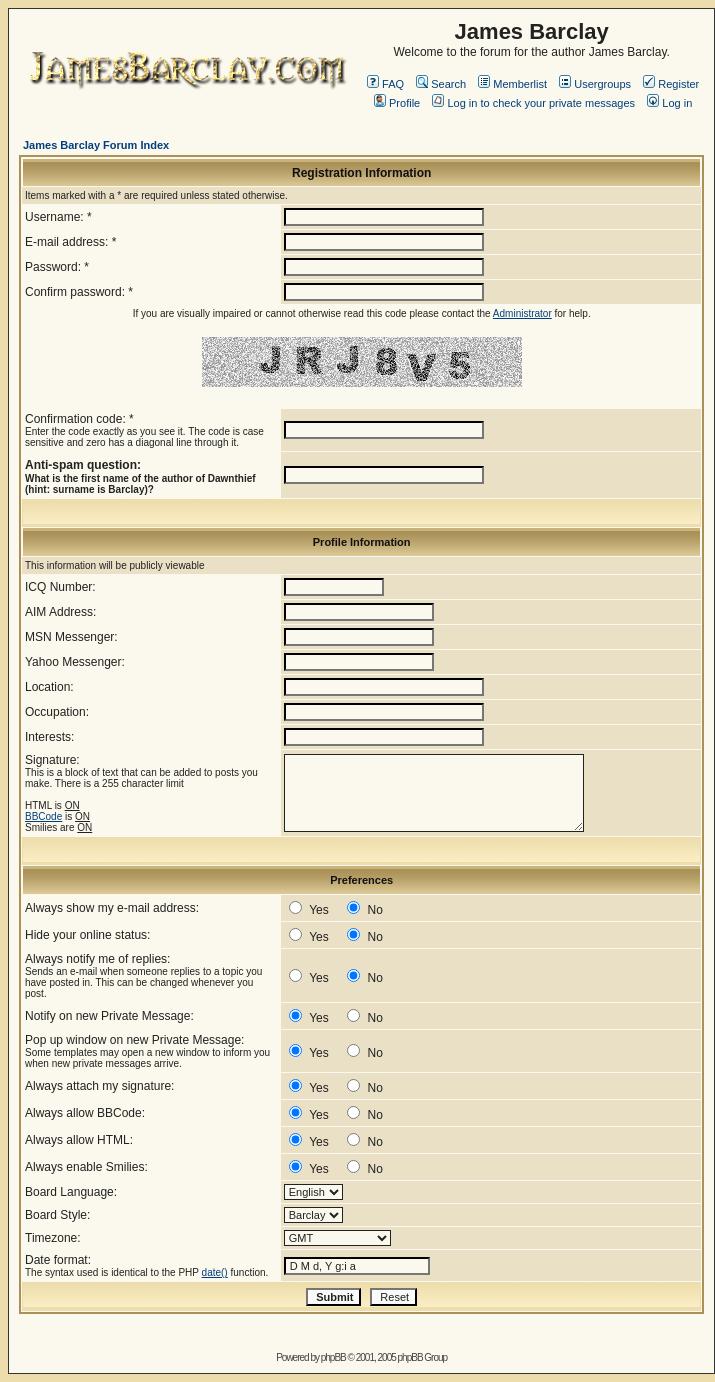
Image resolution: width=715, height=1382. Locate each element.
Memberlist (512, 84)
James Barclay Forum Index (96, 145)
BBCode (43, 816)
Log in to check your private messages (533, 103)
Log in (669, 103)
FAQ (385, 84)
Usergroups (595, 84)
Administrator (522, 313)
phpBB (333, 1357)
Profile (397, 103)
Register (671, 84)
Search (441, 84)
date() (215, 1272)
